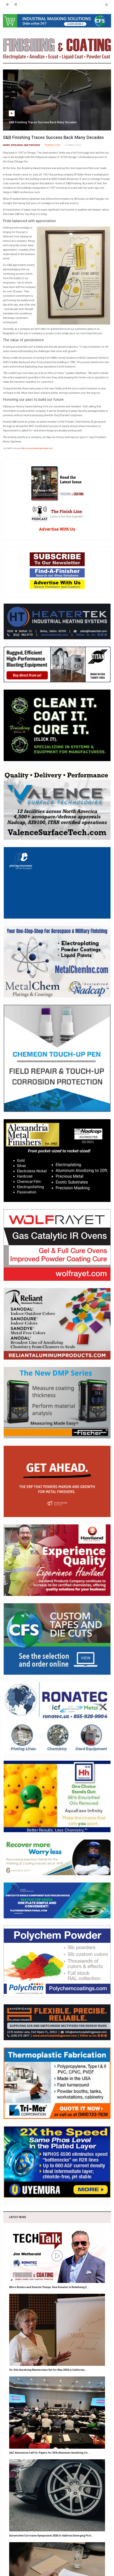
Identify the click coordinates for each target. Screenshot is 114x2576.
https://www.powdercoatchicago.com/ (37, 448)
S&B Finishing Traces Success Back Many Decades (53, 137)
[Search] (106, 4)
